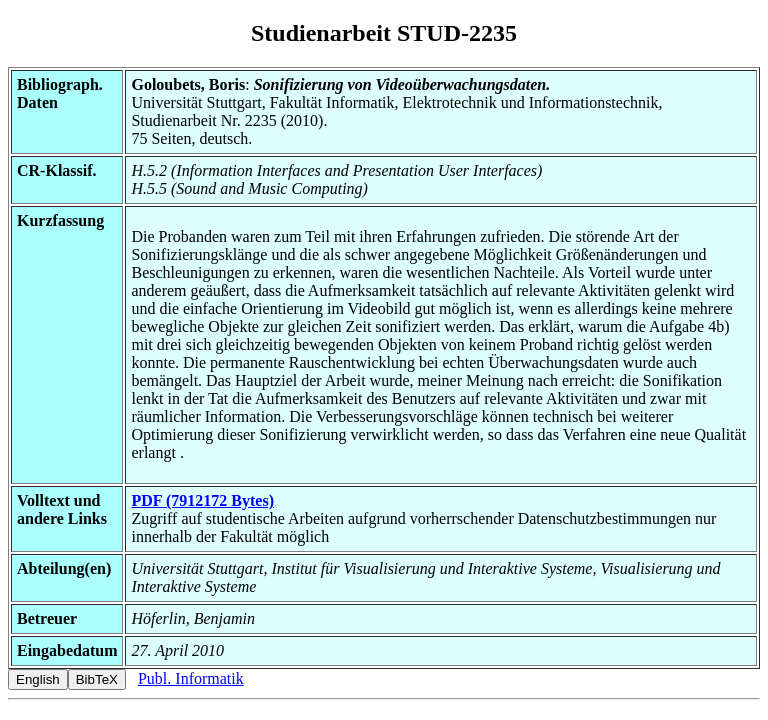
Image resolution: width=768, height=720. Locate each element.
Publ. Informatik (191, 678)
